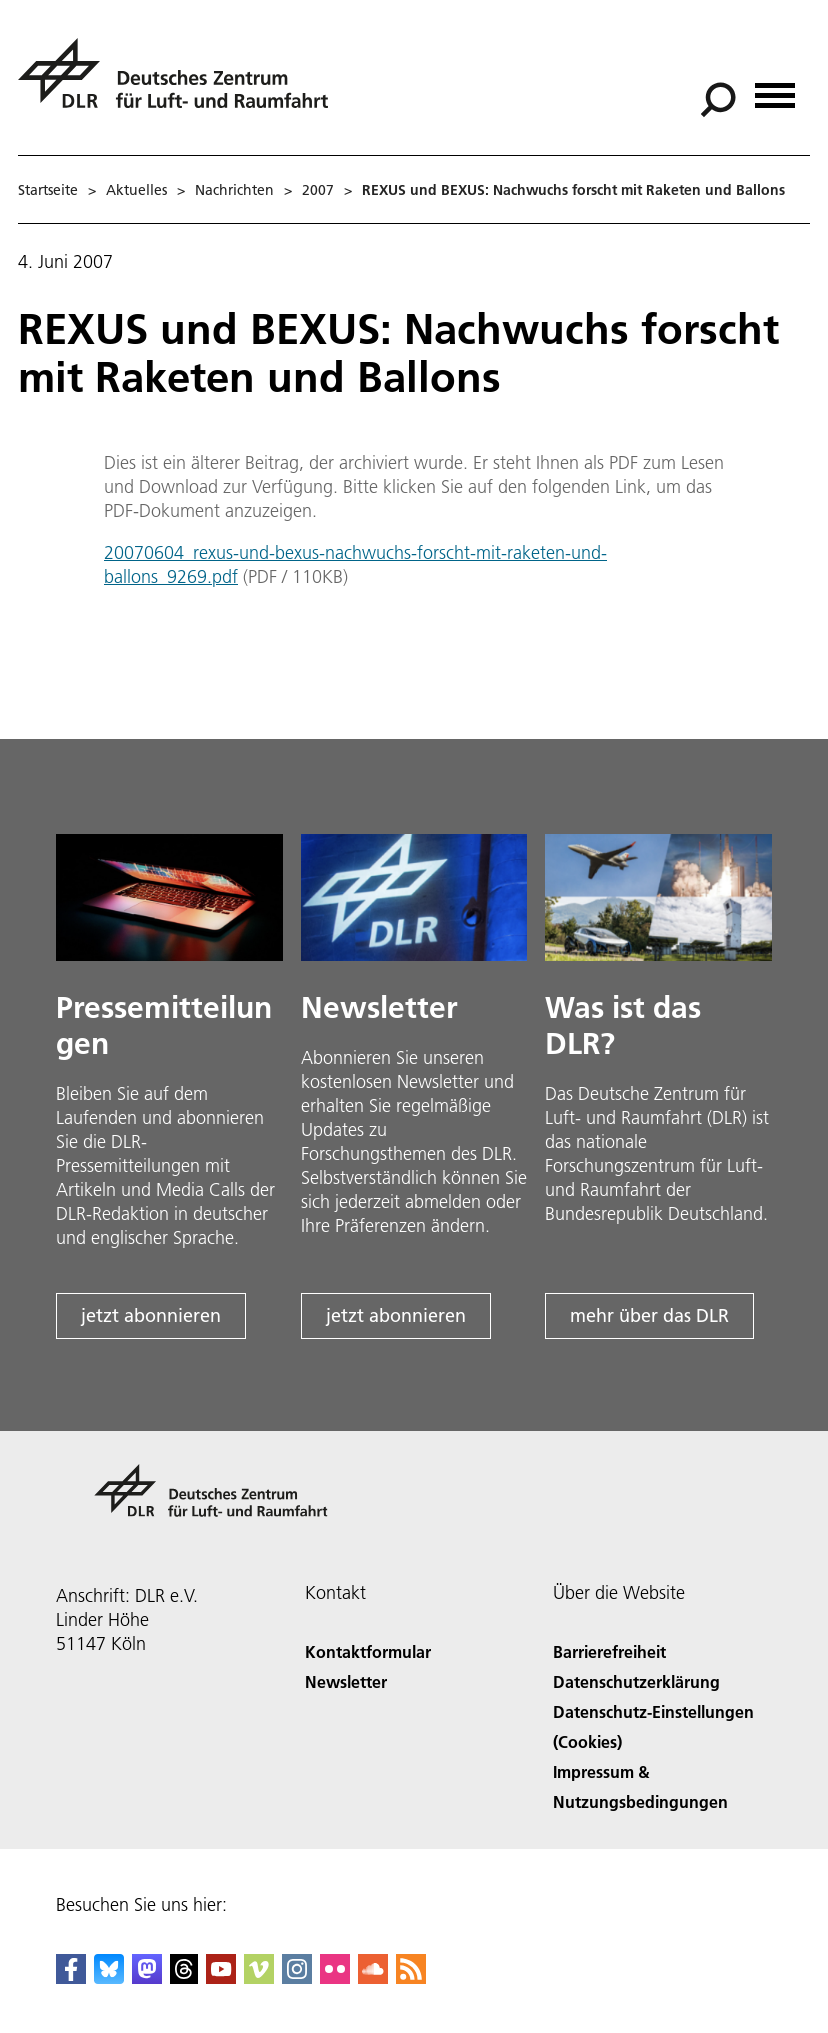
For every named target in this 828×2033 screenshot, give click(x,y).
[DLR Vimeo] (259, 1977)
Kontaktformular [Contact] (368, 1651)
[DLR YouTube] (221, 1977)
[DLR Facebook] (71, 1977)
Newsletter (346, 1681)
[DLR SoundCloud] (373, 1977)
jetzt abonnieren (151, 1315)
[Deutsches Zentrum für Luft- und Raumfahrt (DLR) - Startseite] (181, 84)
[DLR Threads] (184, 1977)
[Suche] (718, 100)
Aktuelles (136, 190)
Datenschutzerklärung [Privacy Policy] (636, 1681)
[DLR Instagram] (297, 1977)
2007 (318, 190)
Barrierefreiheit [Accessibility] (609, 1651)
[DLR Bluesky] (109, 1977)
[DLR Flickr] (335, 1977)
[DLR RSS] (411, 1977)
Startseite (48, 190)
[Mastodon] (147, 1977)
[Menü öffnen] (775, 88)
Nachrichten (234, 190)
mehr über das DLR (649, 1315)
